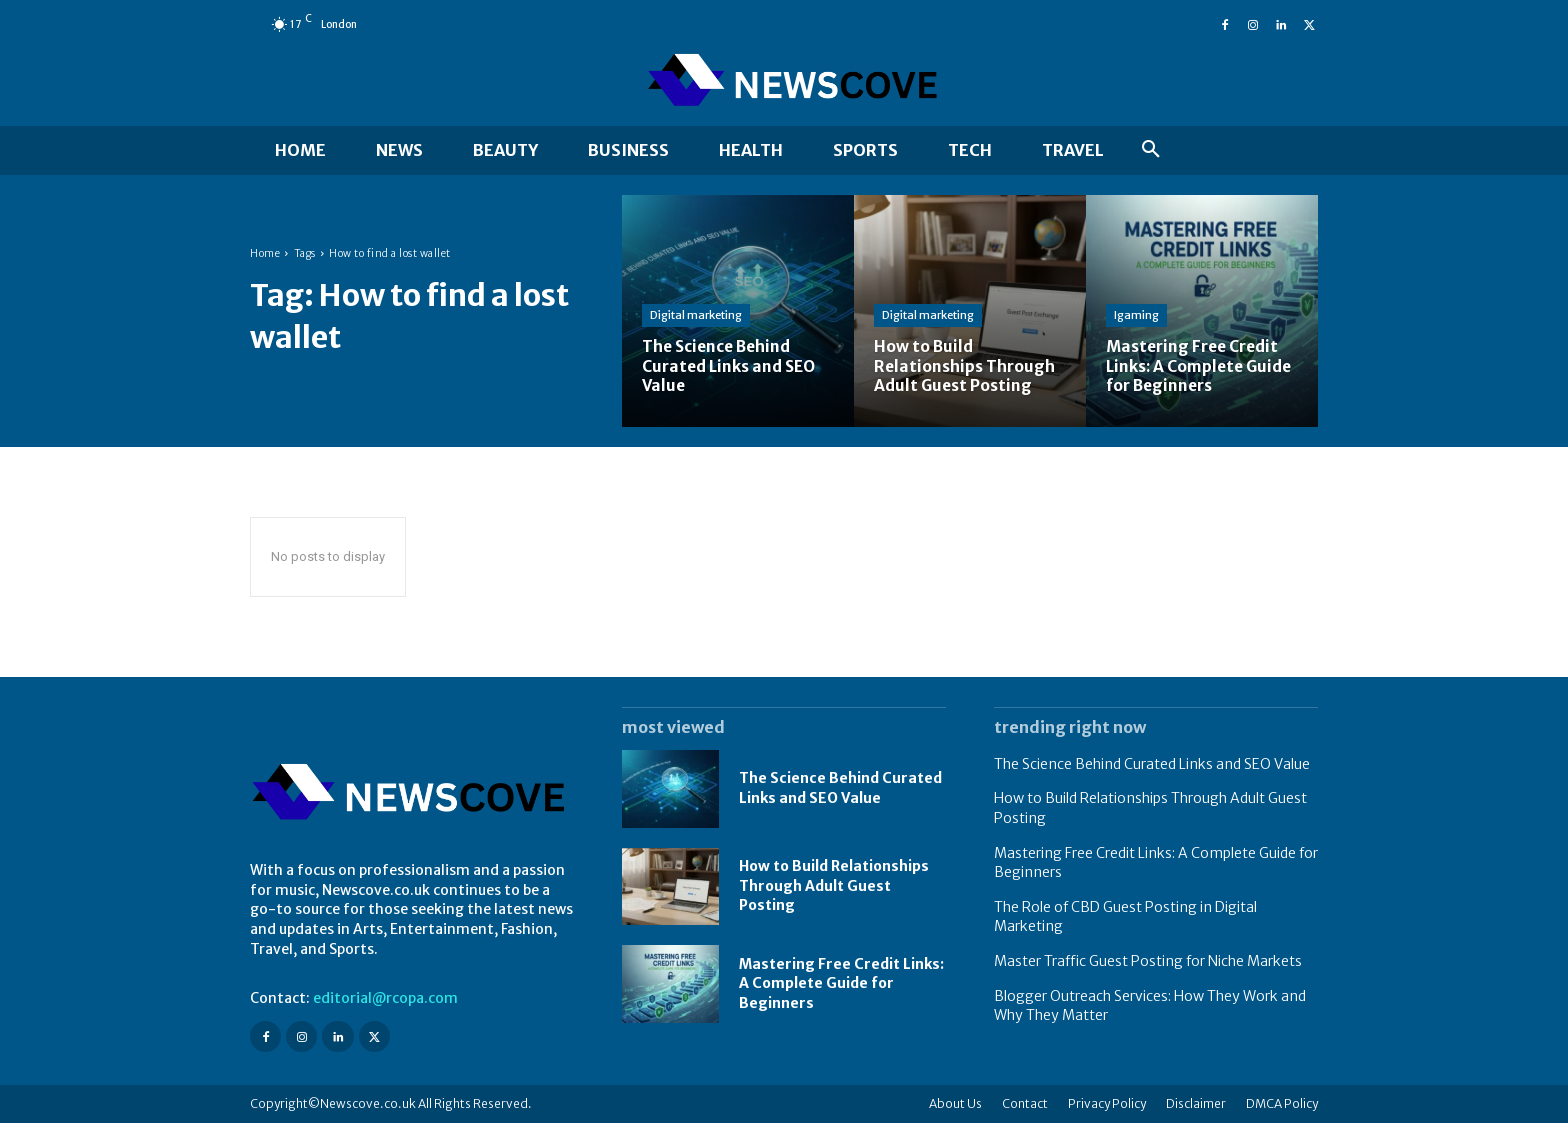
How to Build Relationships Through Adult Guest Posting (834, 885)
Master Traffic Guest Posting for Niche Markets (1148, 961)
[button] (1151, 150)
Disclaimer (1196, 1103)
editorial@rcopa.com (385, 998)
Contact (1025, 1103)
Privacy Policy (1107, 1103)
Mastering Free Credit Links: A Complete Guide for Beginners (841, 983)
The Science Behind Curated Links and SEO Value (1152, 764)
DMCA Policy (1282, 1103)
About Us (955, 1103)
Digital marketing (696, 316)
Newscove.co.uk (368, 1103)
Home (265, 253)
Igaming (1136, 316)
